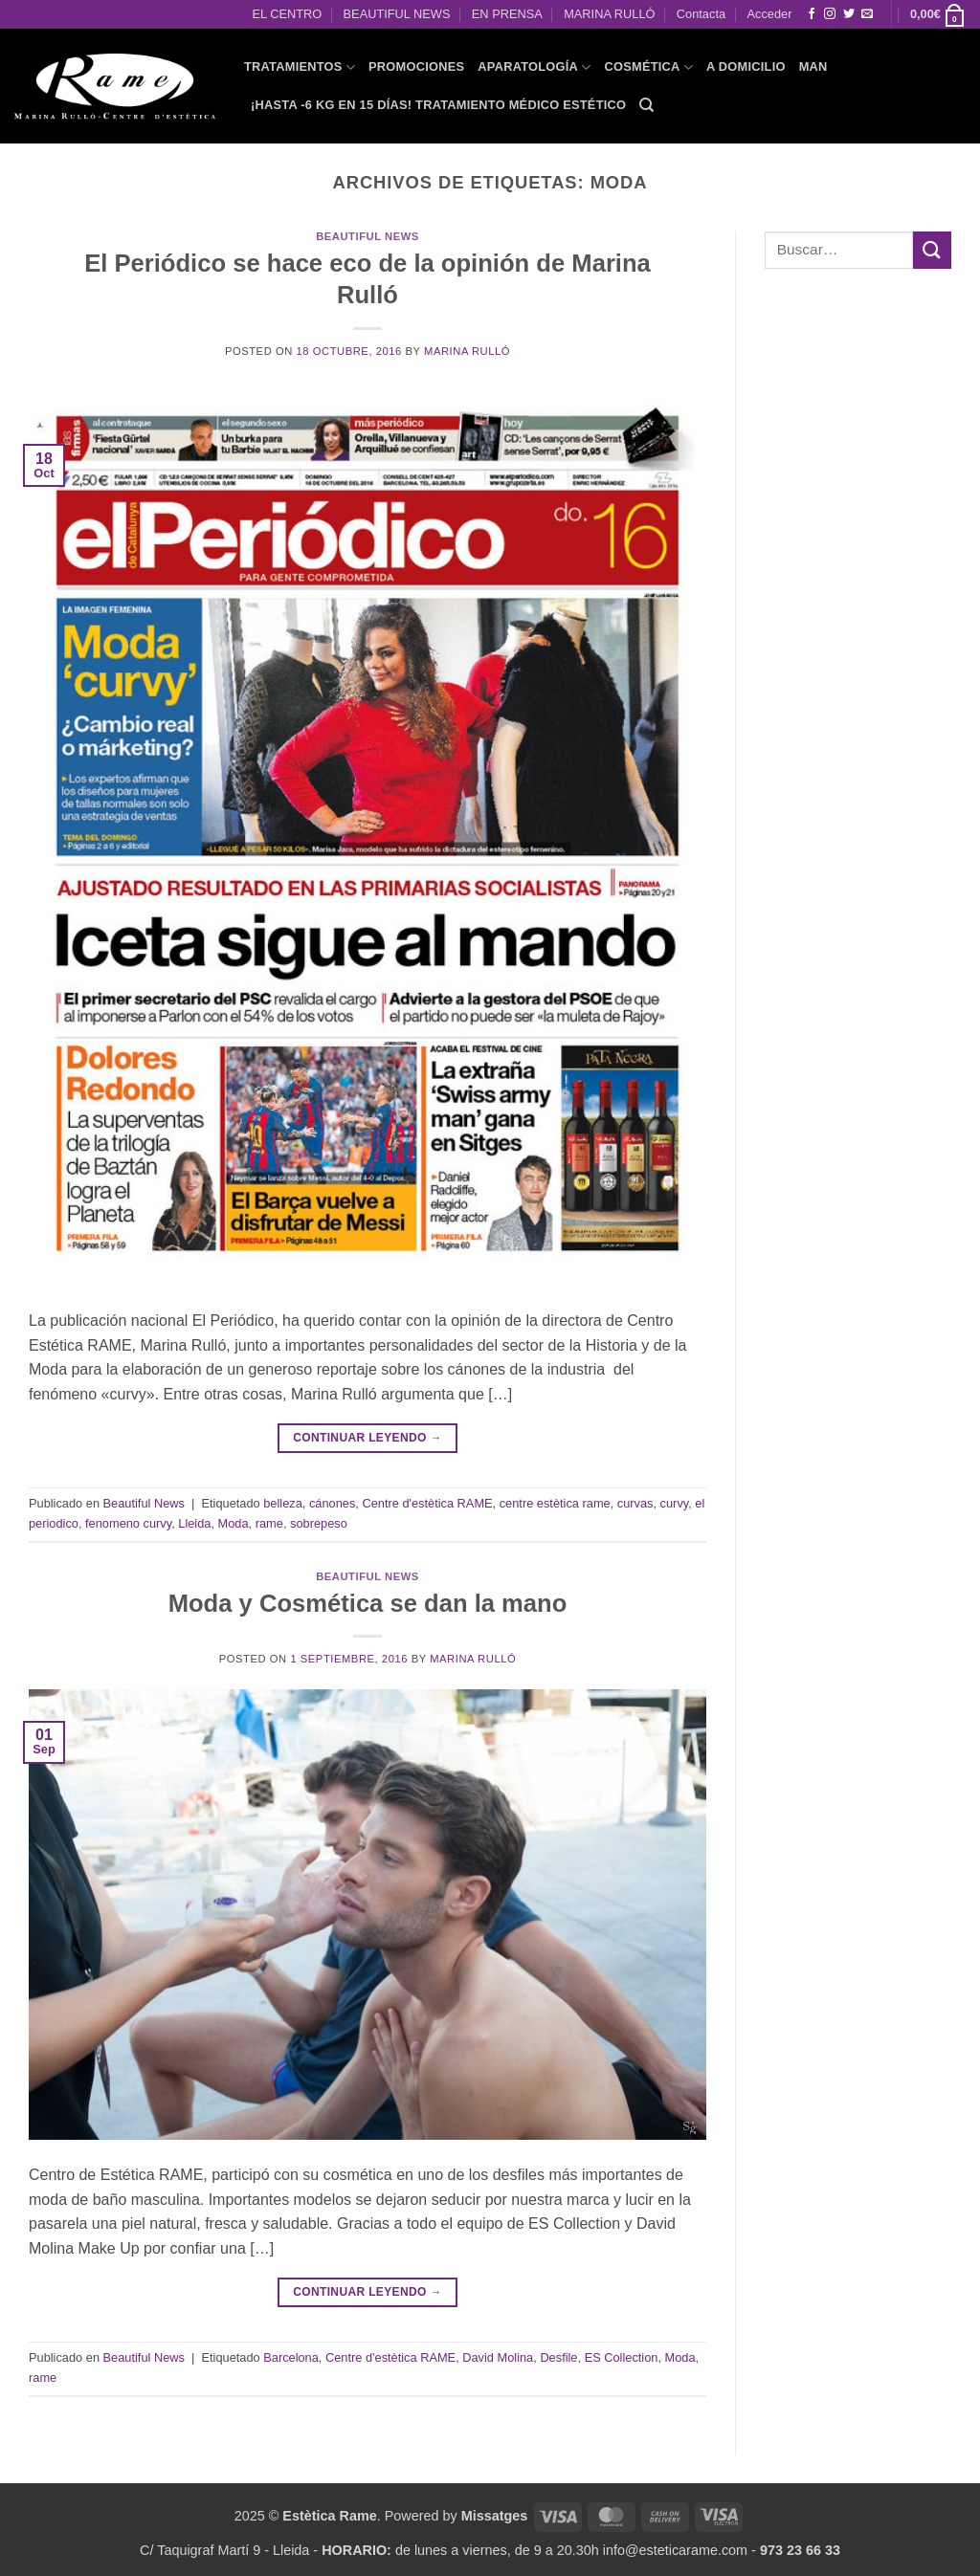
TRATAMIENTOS (299, 67)
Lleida (194, 1523)
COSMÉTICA (648, 67)
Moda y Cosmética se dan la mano (368, 1603)
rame (269, 1523)
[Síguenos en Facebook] (811, 14)
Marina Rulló (467, 351)
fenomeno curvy (128, 1523)
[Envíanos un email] (867, 14)
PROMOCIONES (416, 66)
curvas (635, 1503)
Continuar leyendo (367, 1438)
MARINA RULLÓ (609, 14)
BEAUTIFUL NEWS (397, 14)
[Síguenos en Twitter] (849, 14)
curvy (674, 1503)
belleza (282, 1503)
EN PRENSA (507, 14)
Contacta (701, 14)
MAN (813, 66)
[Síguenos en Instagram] (829, 14)
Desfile (558, 2357)
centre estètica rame (555, 1503)
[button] (938, 14)
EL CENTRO (287, 14)
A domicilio (746, 66)
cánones (332, 1503)
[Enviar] (932, 250)
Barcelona (291, 2357)
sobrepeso (318, 1523)
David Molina (497, 2357)
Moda (233, 1523)
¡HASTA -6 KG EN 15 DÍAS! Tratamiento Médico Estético (438, 105)
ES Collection (621, 2357)
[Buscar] (646, 105)
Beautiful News (367, 236)
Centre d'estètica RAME (427, 1503)
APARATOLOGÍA (534, 67)
